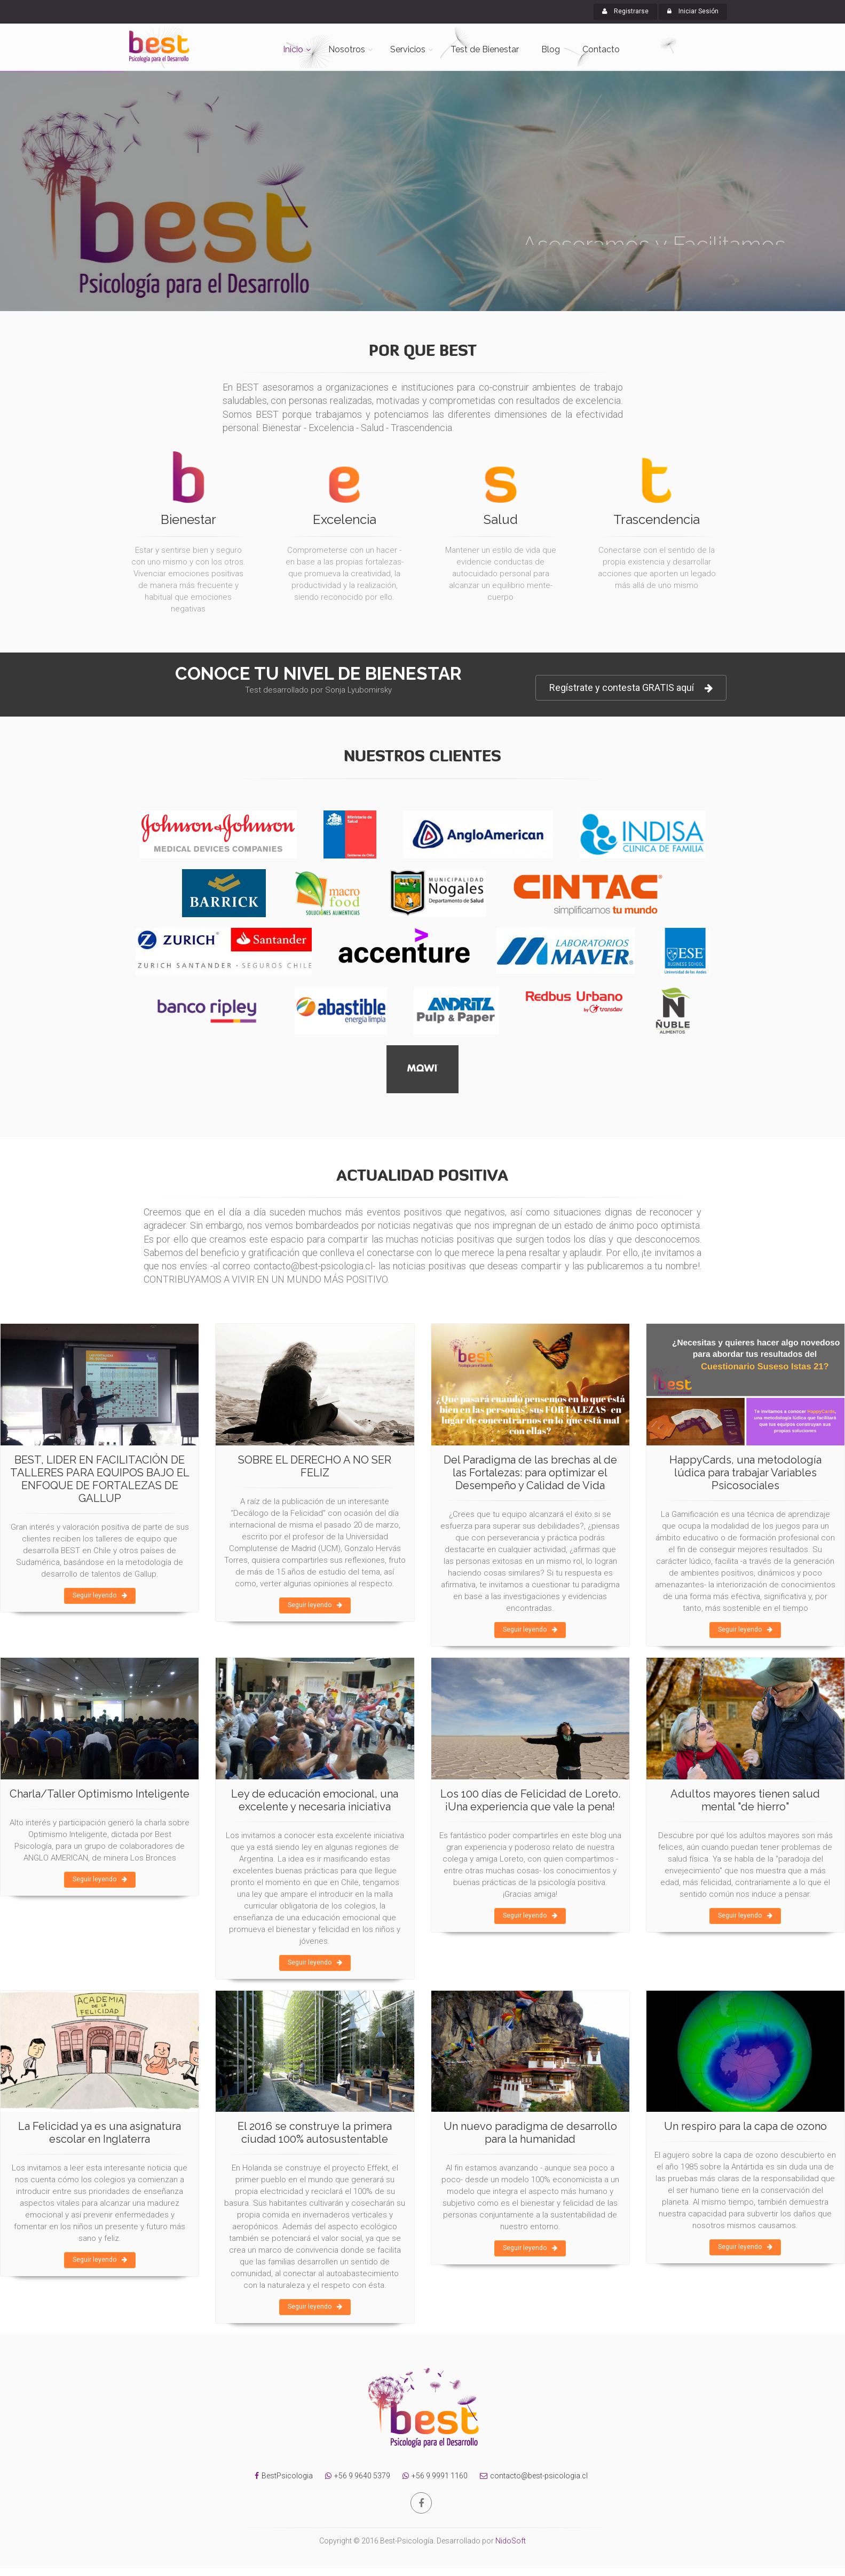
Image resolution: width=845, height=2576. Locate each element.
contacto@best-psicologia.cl (531, 2475)
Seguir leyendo (100, 1595)
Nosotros (346, 49)
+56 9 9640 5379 (355, 2475)
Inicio (293, 49)
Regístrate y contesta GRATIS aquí (631, 688)
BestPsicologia (287, 2475)
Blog (550, 49)
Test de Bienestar (485, 49)
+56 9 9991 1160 (432, 2475)
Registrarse (625, 11)
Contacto (601, 49)
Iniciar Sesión (692, 11)
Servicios (407, 49)
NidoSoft (510, 2541)
